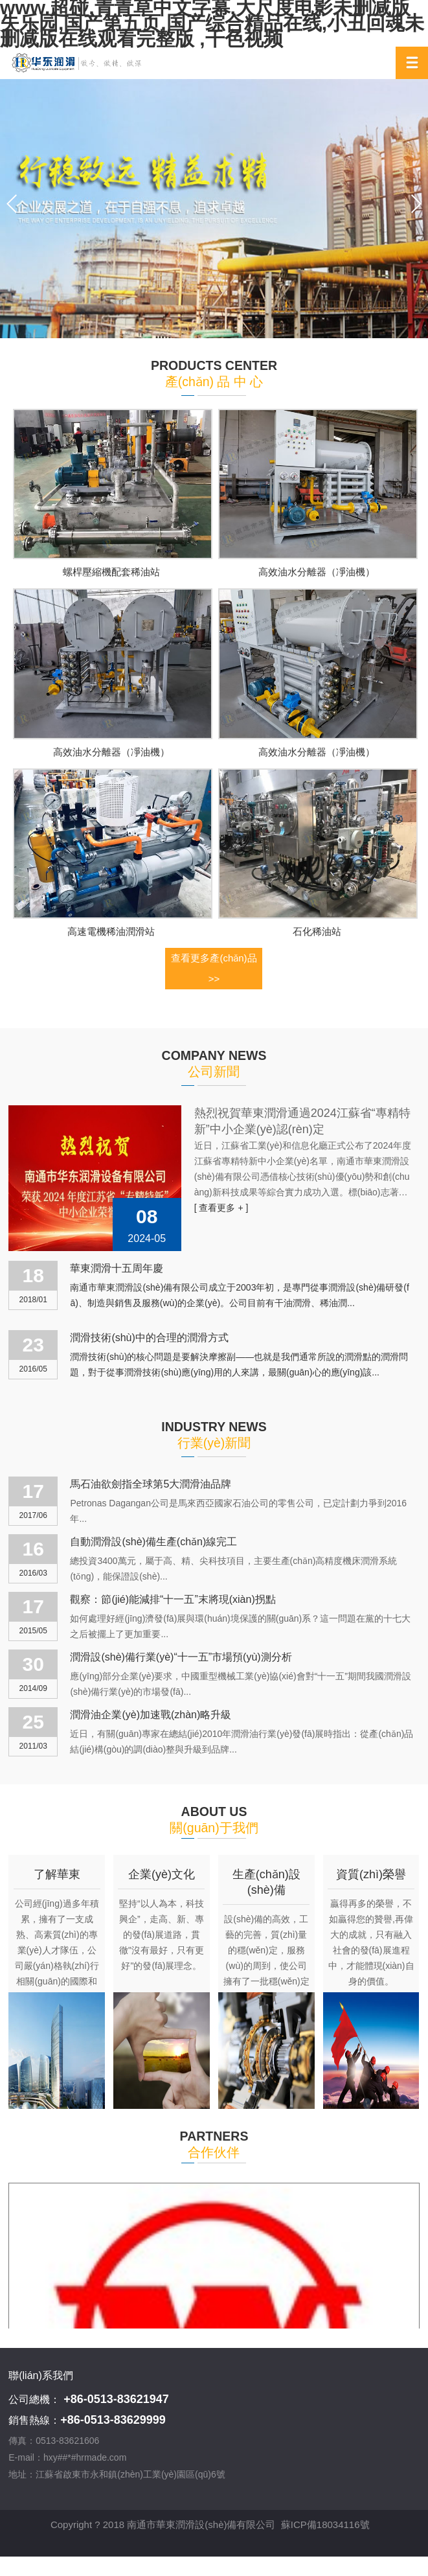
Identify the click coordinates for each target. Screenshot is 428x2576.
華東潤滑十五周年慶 (116, 1268)
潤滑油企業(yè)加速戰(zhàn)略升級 (150, 1714)
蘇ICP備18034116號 (325, 2523)
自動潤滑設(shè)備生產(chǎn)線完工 (153, 1541)
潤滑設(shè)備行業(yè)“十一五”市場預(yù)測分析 (180, 1656)
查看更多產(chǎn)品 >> (213, 968)
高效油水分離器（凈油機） (316, 571)
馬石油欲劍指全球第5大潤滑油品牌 (150, 1483)
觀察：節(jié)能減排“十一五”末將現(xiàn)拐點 (172, 1599)
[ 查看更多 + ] (221, 1207)
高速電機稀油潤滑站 (111, 931)
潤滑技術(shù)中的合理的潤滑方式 (149, 1337)
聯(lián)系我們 (40, 2375)
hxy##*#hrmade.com (84, 2457)
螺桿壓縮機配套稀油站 (111, 571)
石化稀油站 (317, 931)
